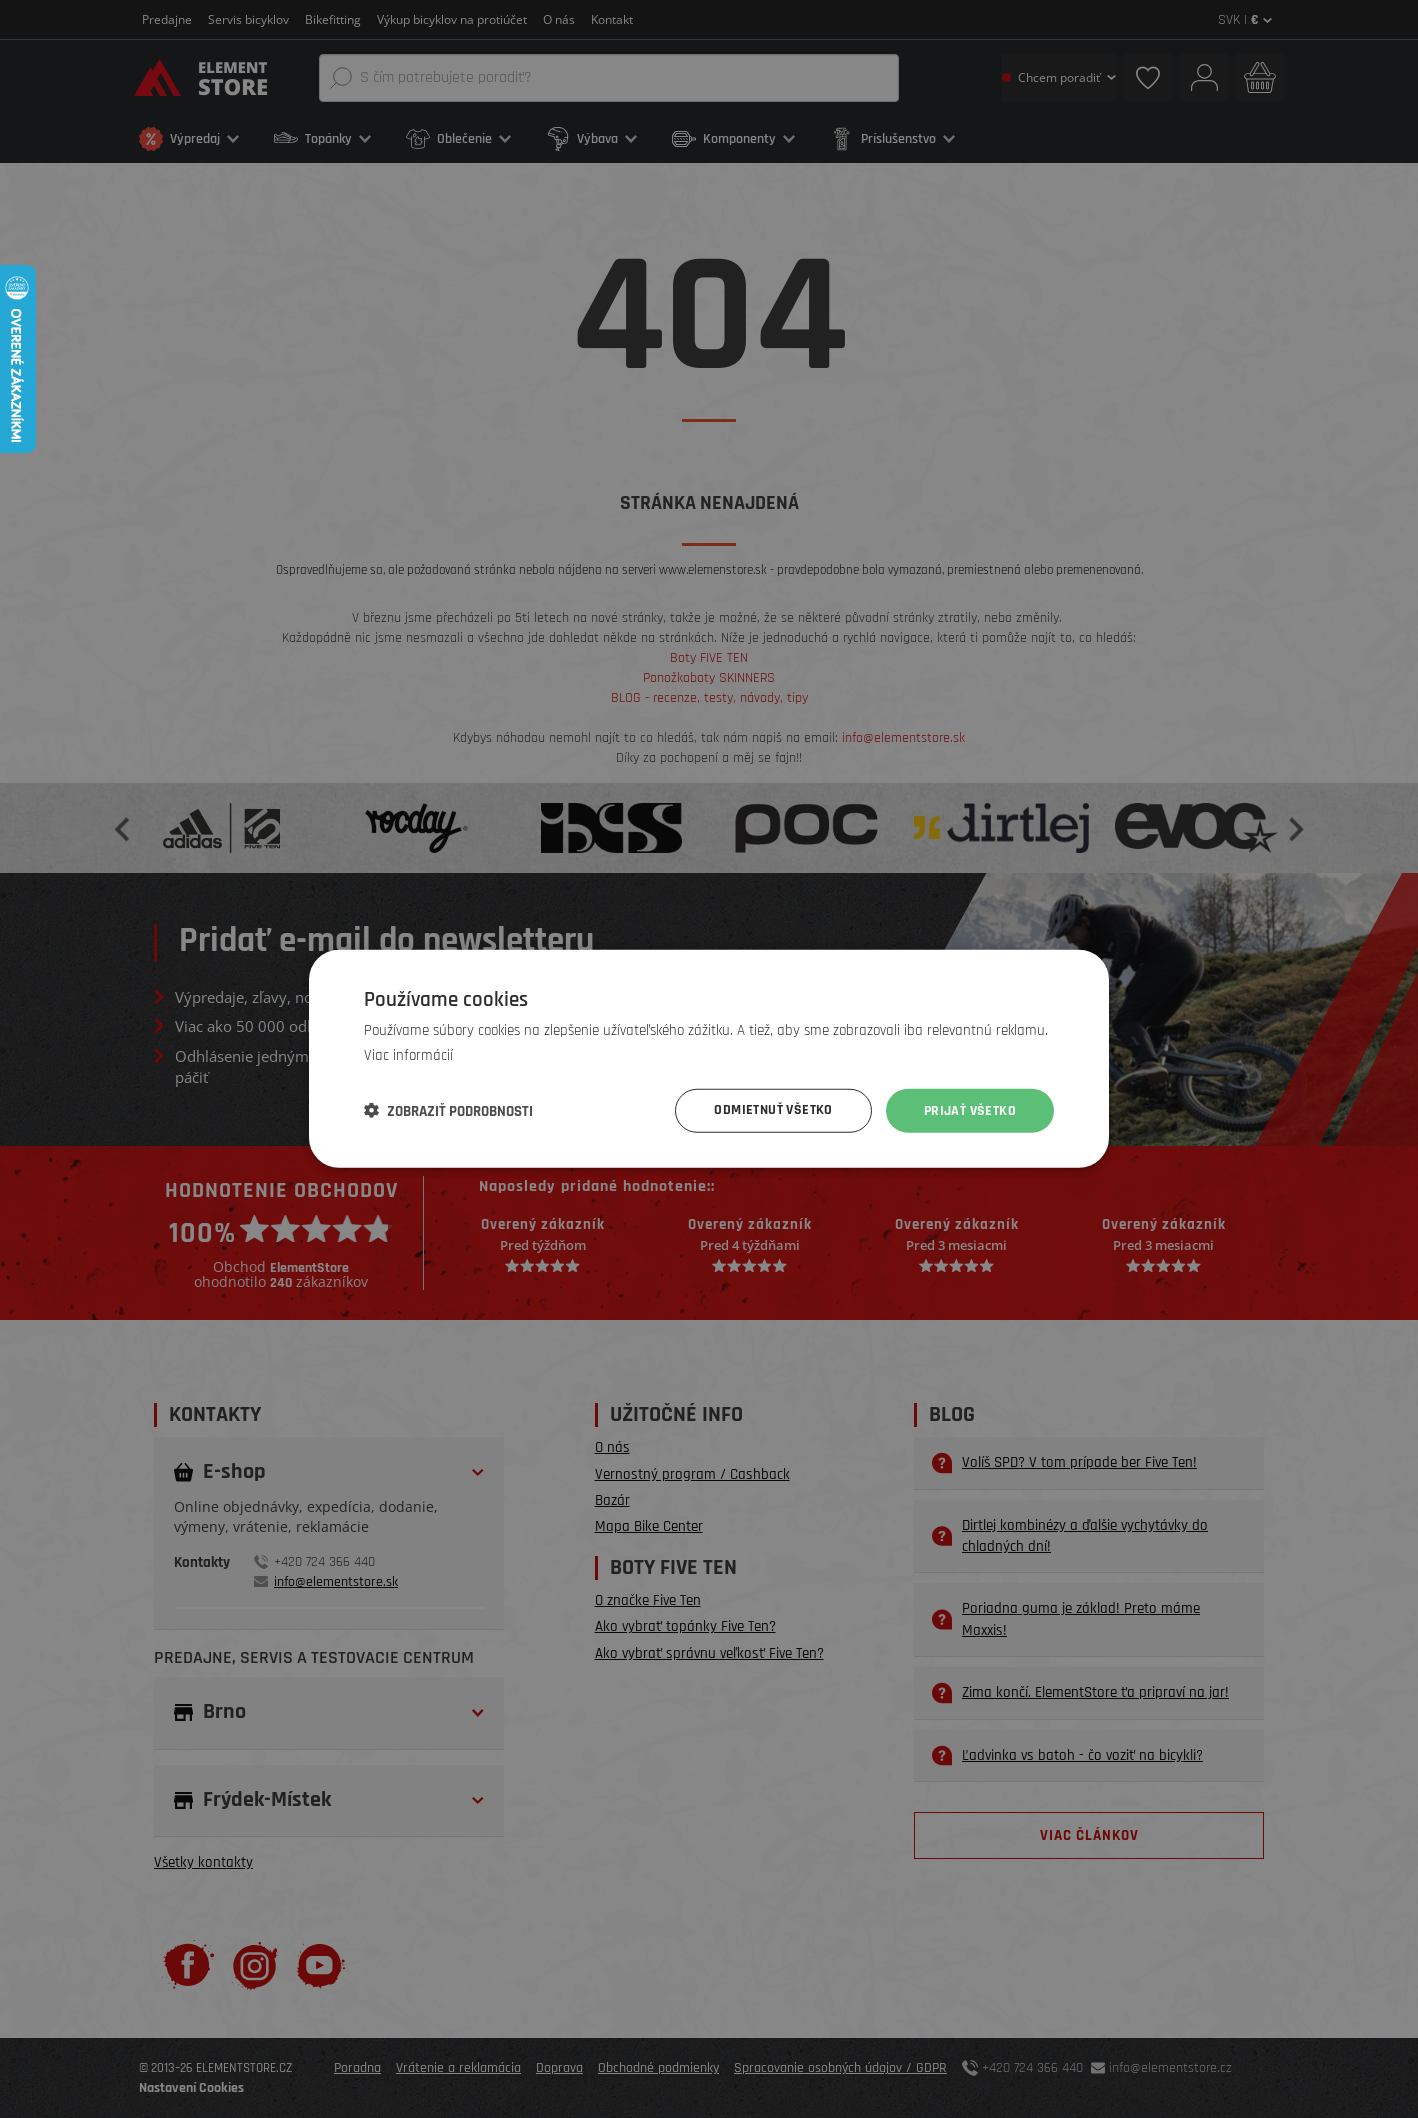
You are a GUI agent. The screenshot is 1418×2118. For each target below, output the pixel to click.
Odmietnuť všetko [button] (773, 1111)
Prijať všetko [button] (970, 1111)
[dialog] (709, 1059)
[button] (448, 1111)
